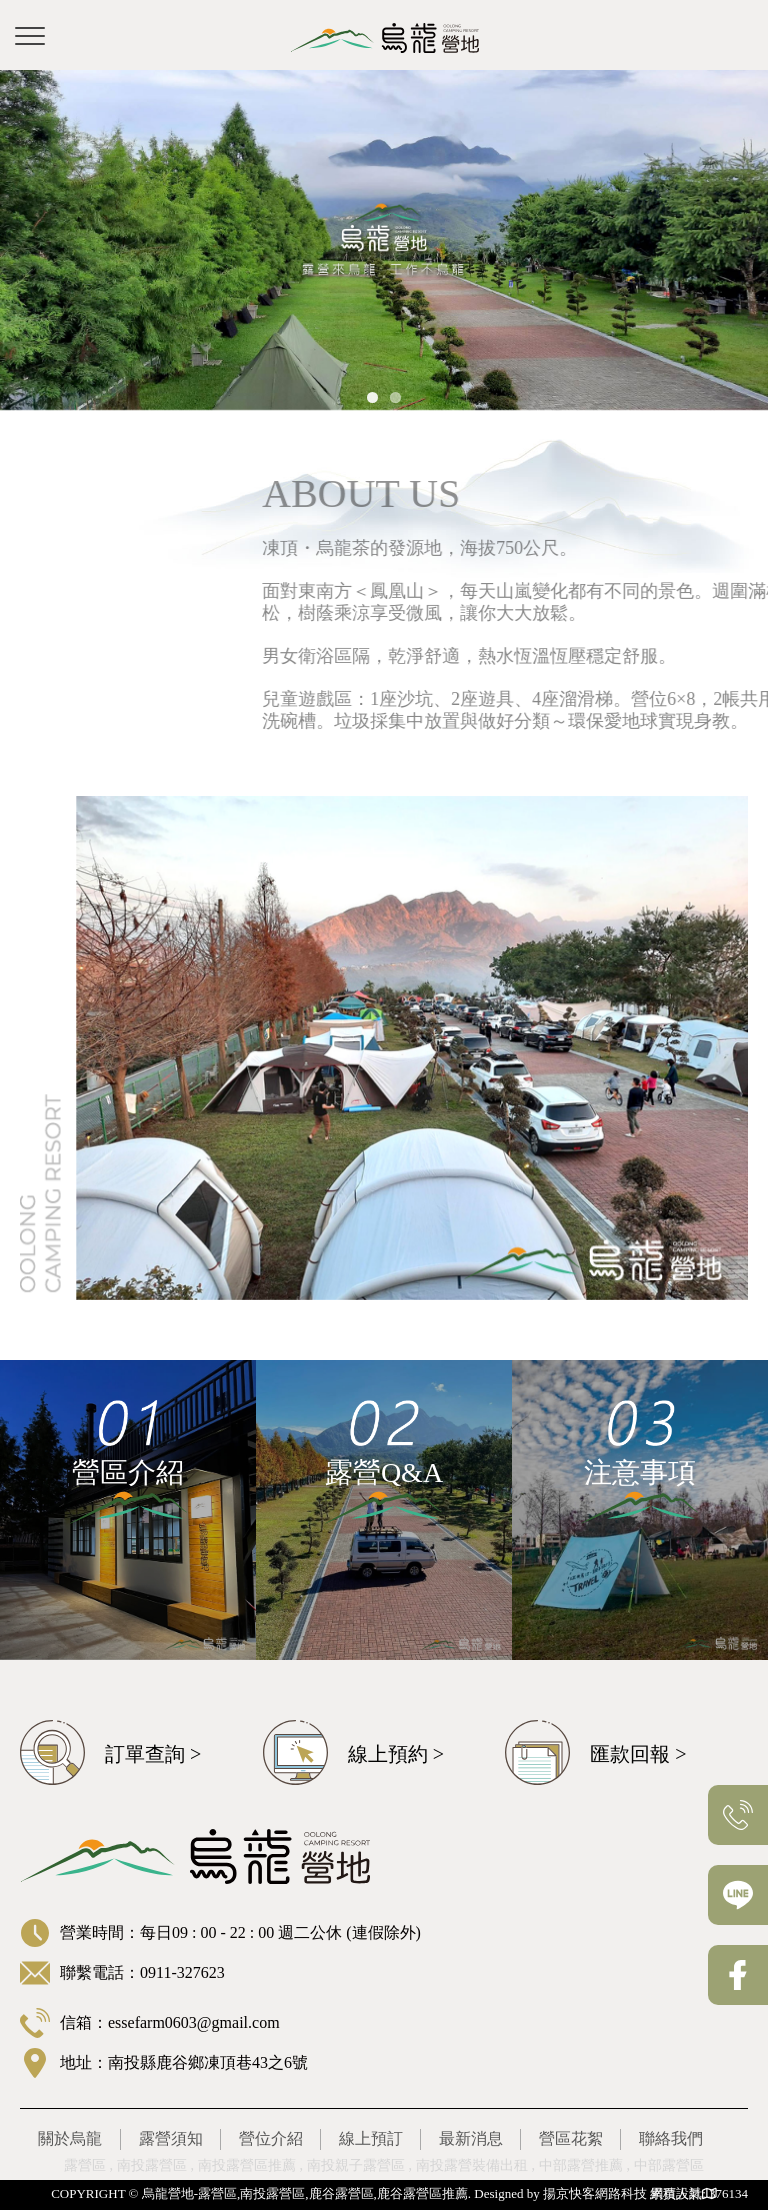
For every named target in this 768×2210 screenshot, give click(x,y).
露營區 (85, 2165)
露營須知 (171, 2138)
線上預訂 (371, 2138)
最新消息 (471, 2138)
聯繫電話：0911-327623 (142, 1972)
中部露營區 (669, 2165)
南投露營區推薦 (247, 2165)
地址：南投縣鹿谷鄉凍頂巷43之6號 (184, 2062)
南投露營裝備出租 (472, 2165)
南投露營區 (152, 2165)
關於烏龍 (70, 2138)
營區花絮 (571, 2138)
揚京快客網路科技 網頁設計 (622, 2193)
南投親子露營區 (356, 2165)
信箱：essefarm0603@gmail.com (170, 2022)
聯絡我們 (671, 2138)
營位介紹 (271, 2138)
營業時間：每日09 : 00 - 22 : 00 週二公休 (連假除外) (240, 1932)
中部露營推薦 (581, 2165)
